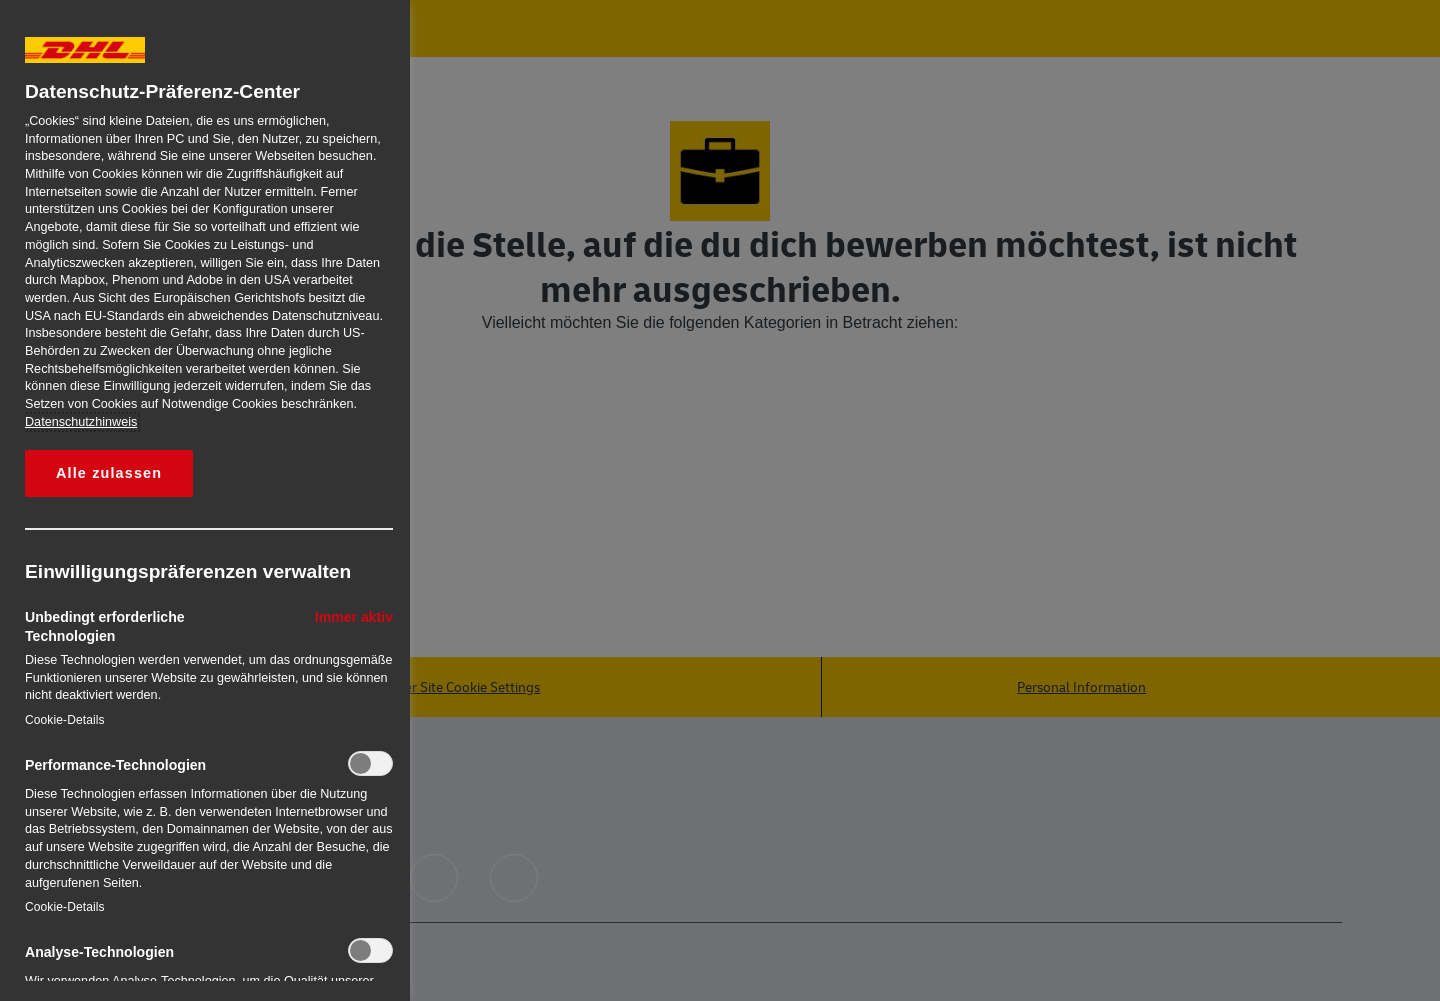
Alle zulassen (109, 473)
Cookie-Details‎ (65, 720)
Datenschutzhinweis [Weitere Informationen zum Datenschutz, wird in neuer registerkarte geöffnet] (81, 422)
